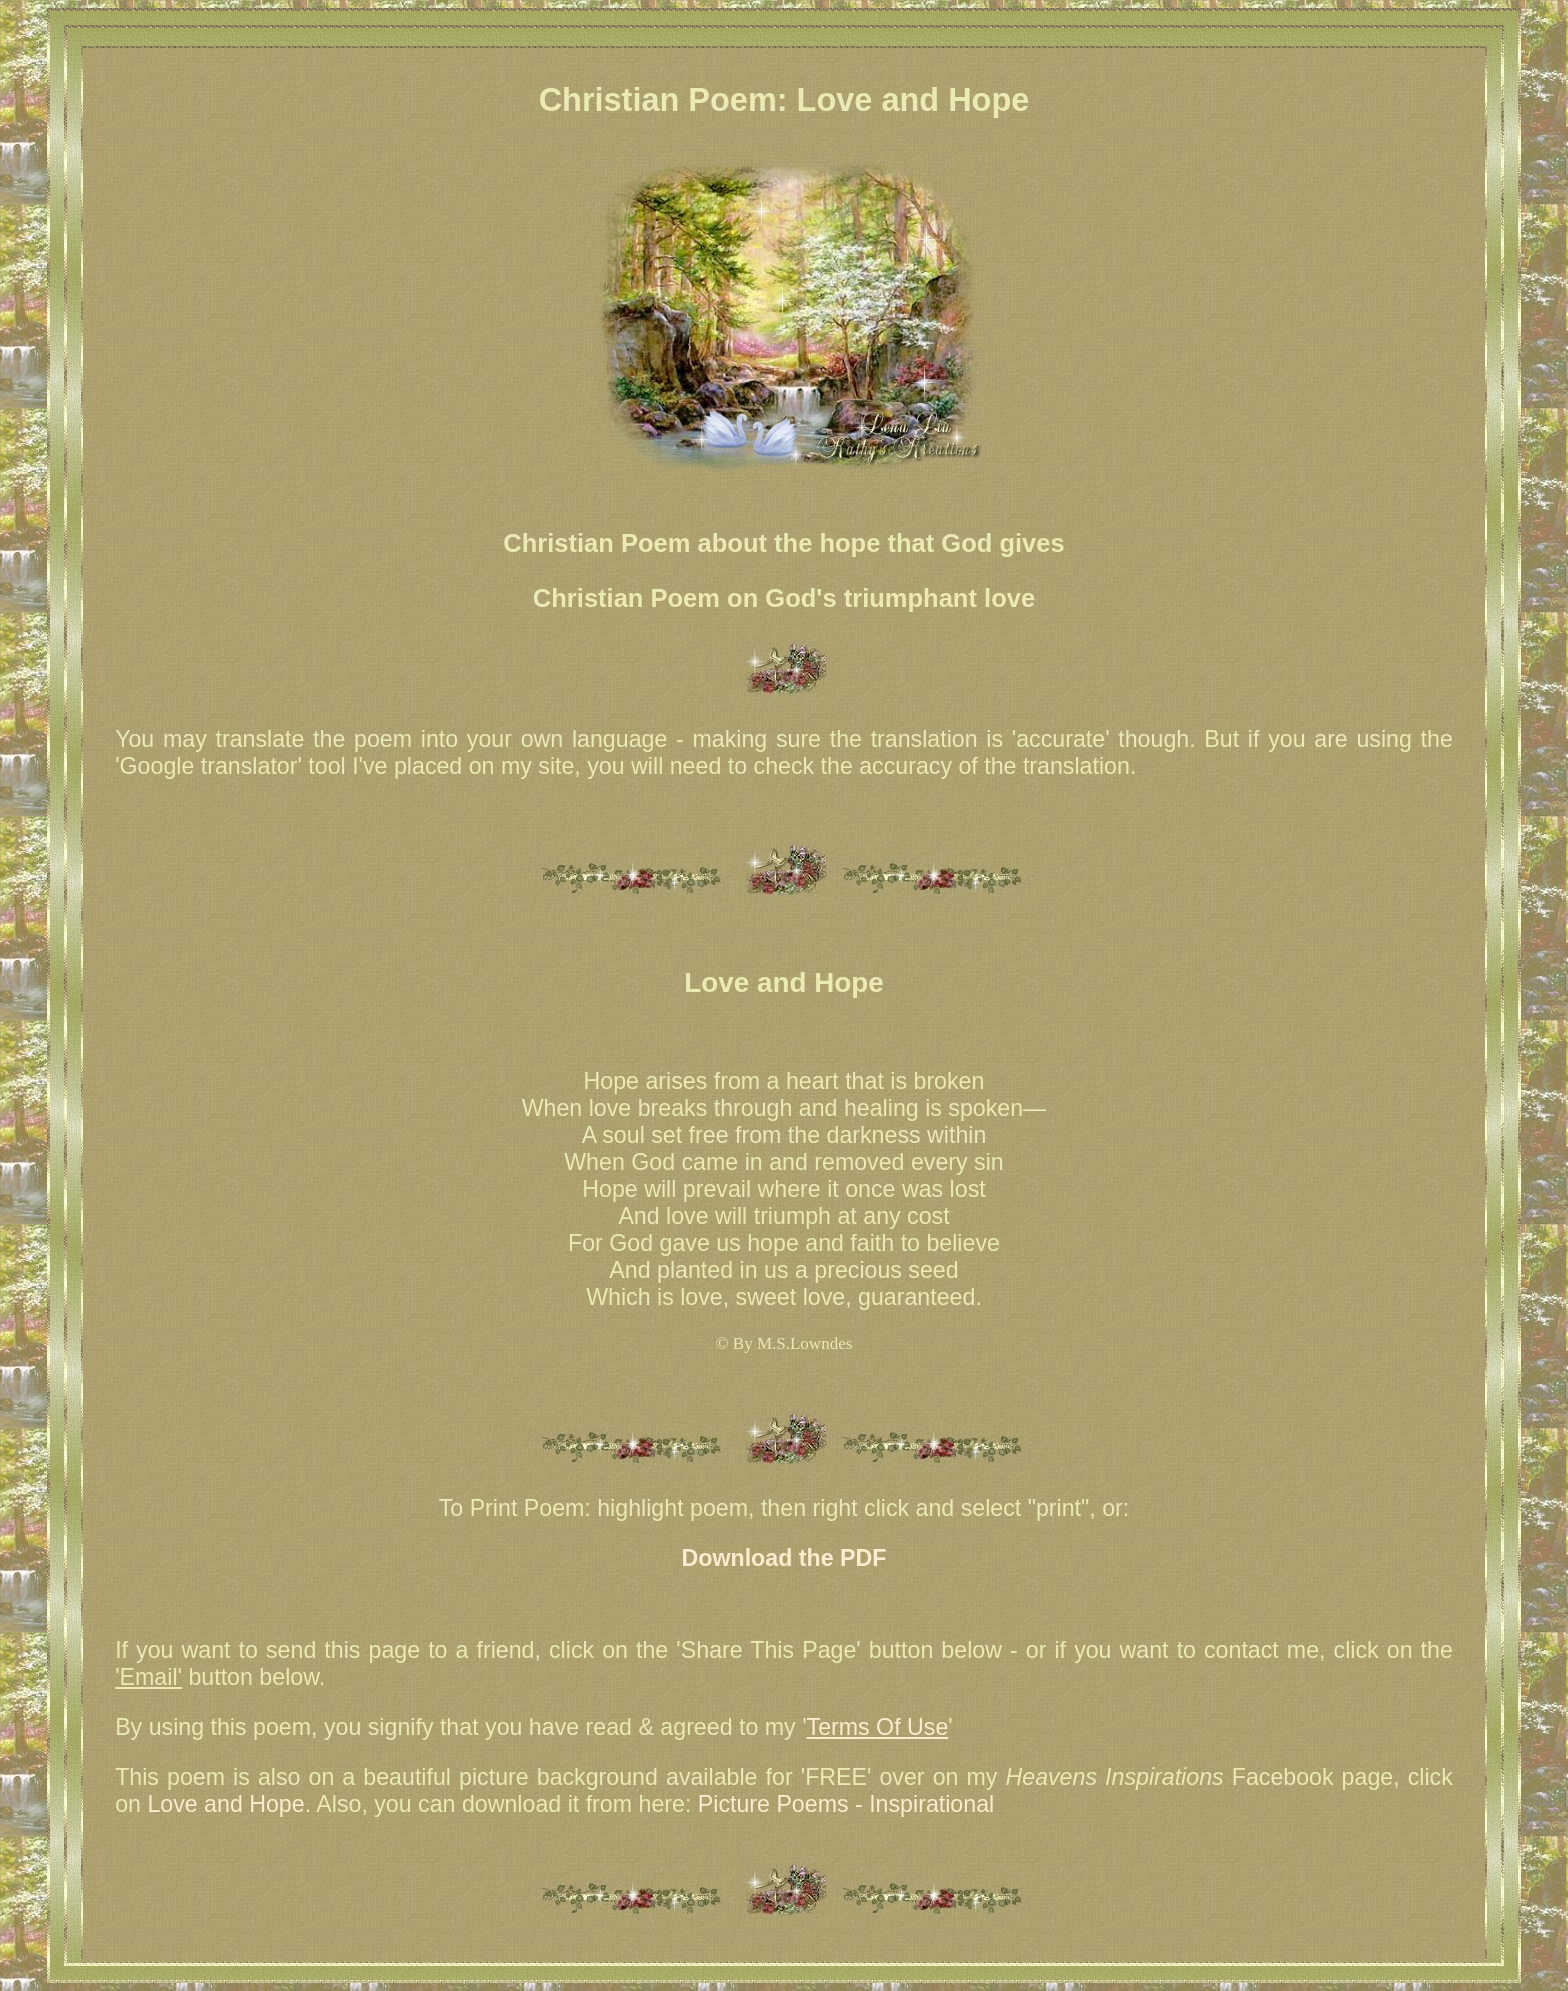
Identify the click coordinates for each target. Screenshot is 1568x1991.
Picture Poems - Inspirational (846, 1804)
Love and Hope (225, 1804)
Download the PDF (784, 1558)
